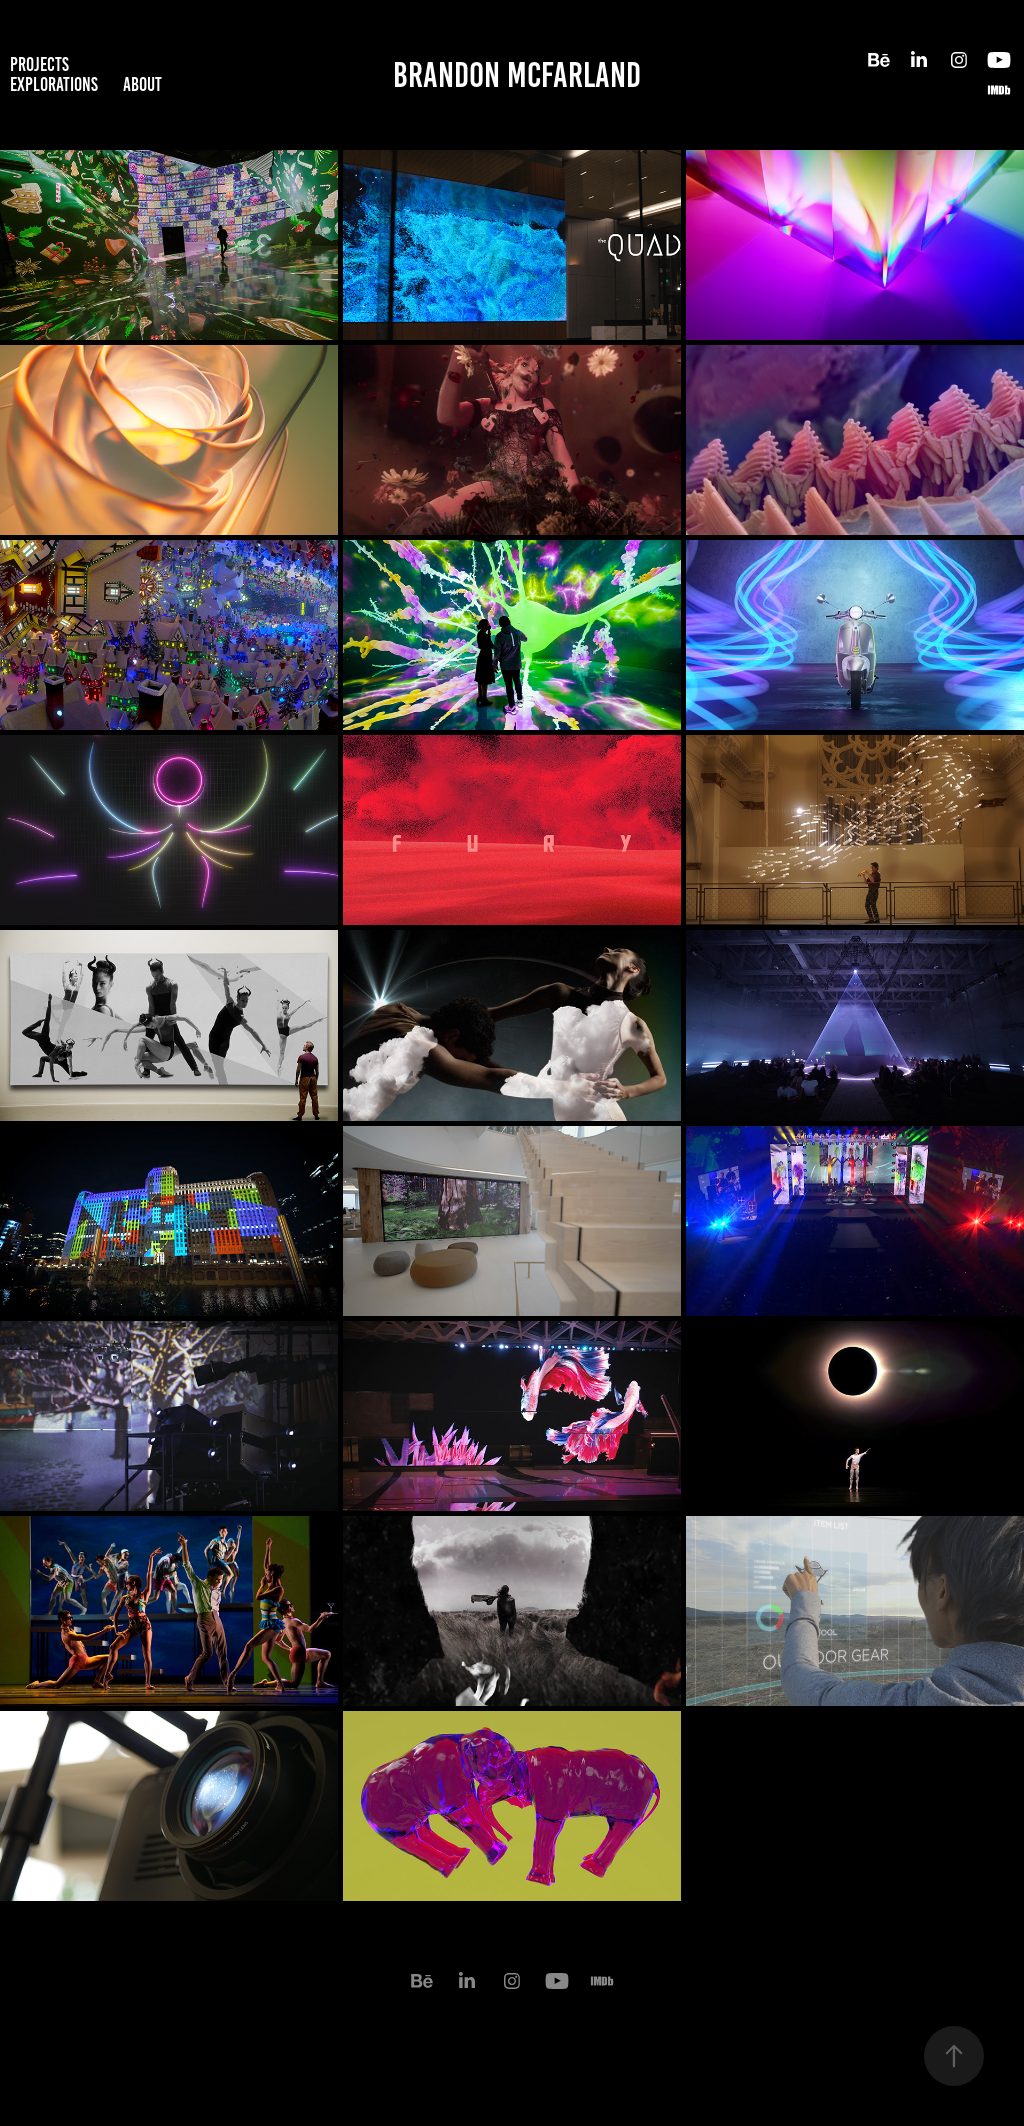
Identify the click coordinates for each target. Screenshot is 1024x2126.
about (142, 84)
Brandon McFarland (517, 75)
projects (39, 64)
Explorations (54, 84)
